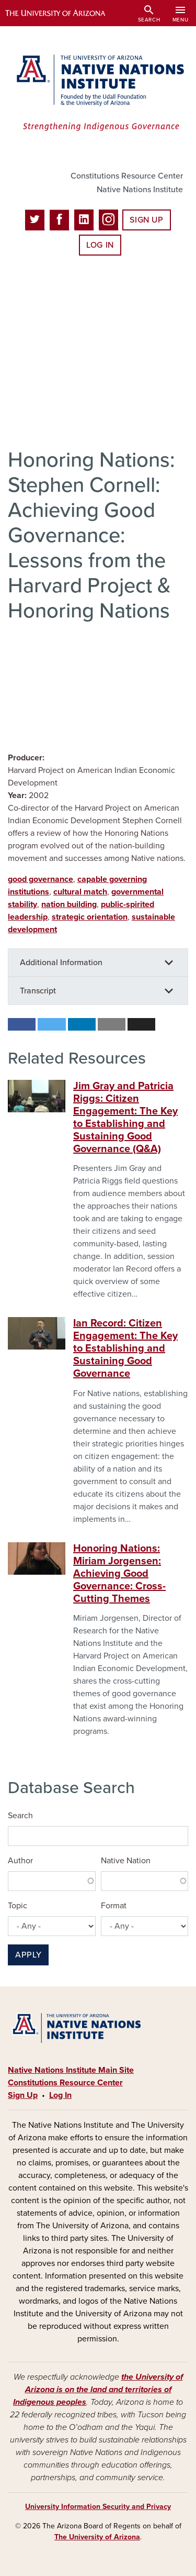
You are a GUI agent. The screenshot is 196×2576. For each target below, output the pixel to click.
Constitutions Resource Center (127, 176)
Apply (28, 1955)
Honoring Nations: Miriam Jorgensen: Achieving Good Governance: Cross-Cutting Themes (119, 1573)
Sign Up (146, 220)
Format (113, 1905)
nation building (69, 904)
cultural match (80, 892)
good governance (40, 879)
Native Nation (126, 1860)
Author (20, 1860)
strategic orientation (90, 917)
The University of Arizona (97, 2537)
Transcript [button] (38, 991)
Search (20, 1815)
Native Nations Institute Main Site (71, 2070)
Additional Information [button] (61, 962)
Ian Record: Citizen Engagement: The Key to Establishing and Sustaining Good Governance (125, 1348)
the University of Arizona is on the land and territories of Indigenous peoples (98, 2389)
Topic (17, 1905)
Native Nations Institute (140, 189)
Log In (100, 245)
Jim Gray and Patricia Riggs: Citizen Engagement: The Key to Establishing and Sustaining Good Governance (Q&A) (125, 1117)
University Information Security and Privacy (98, 2506)
